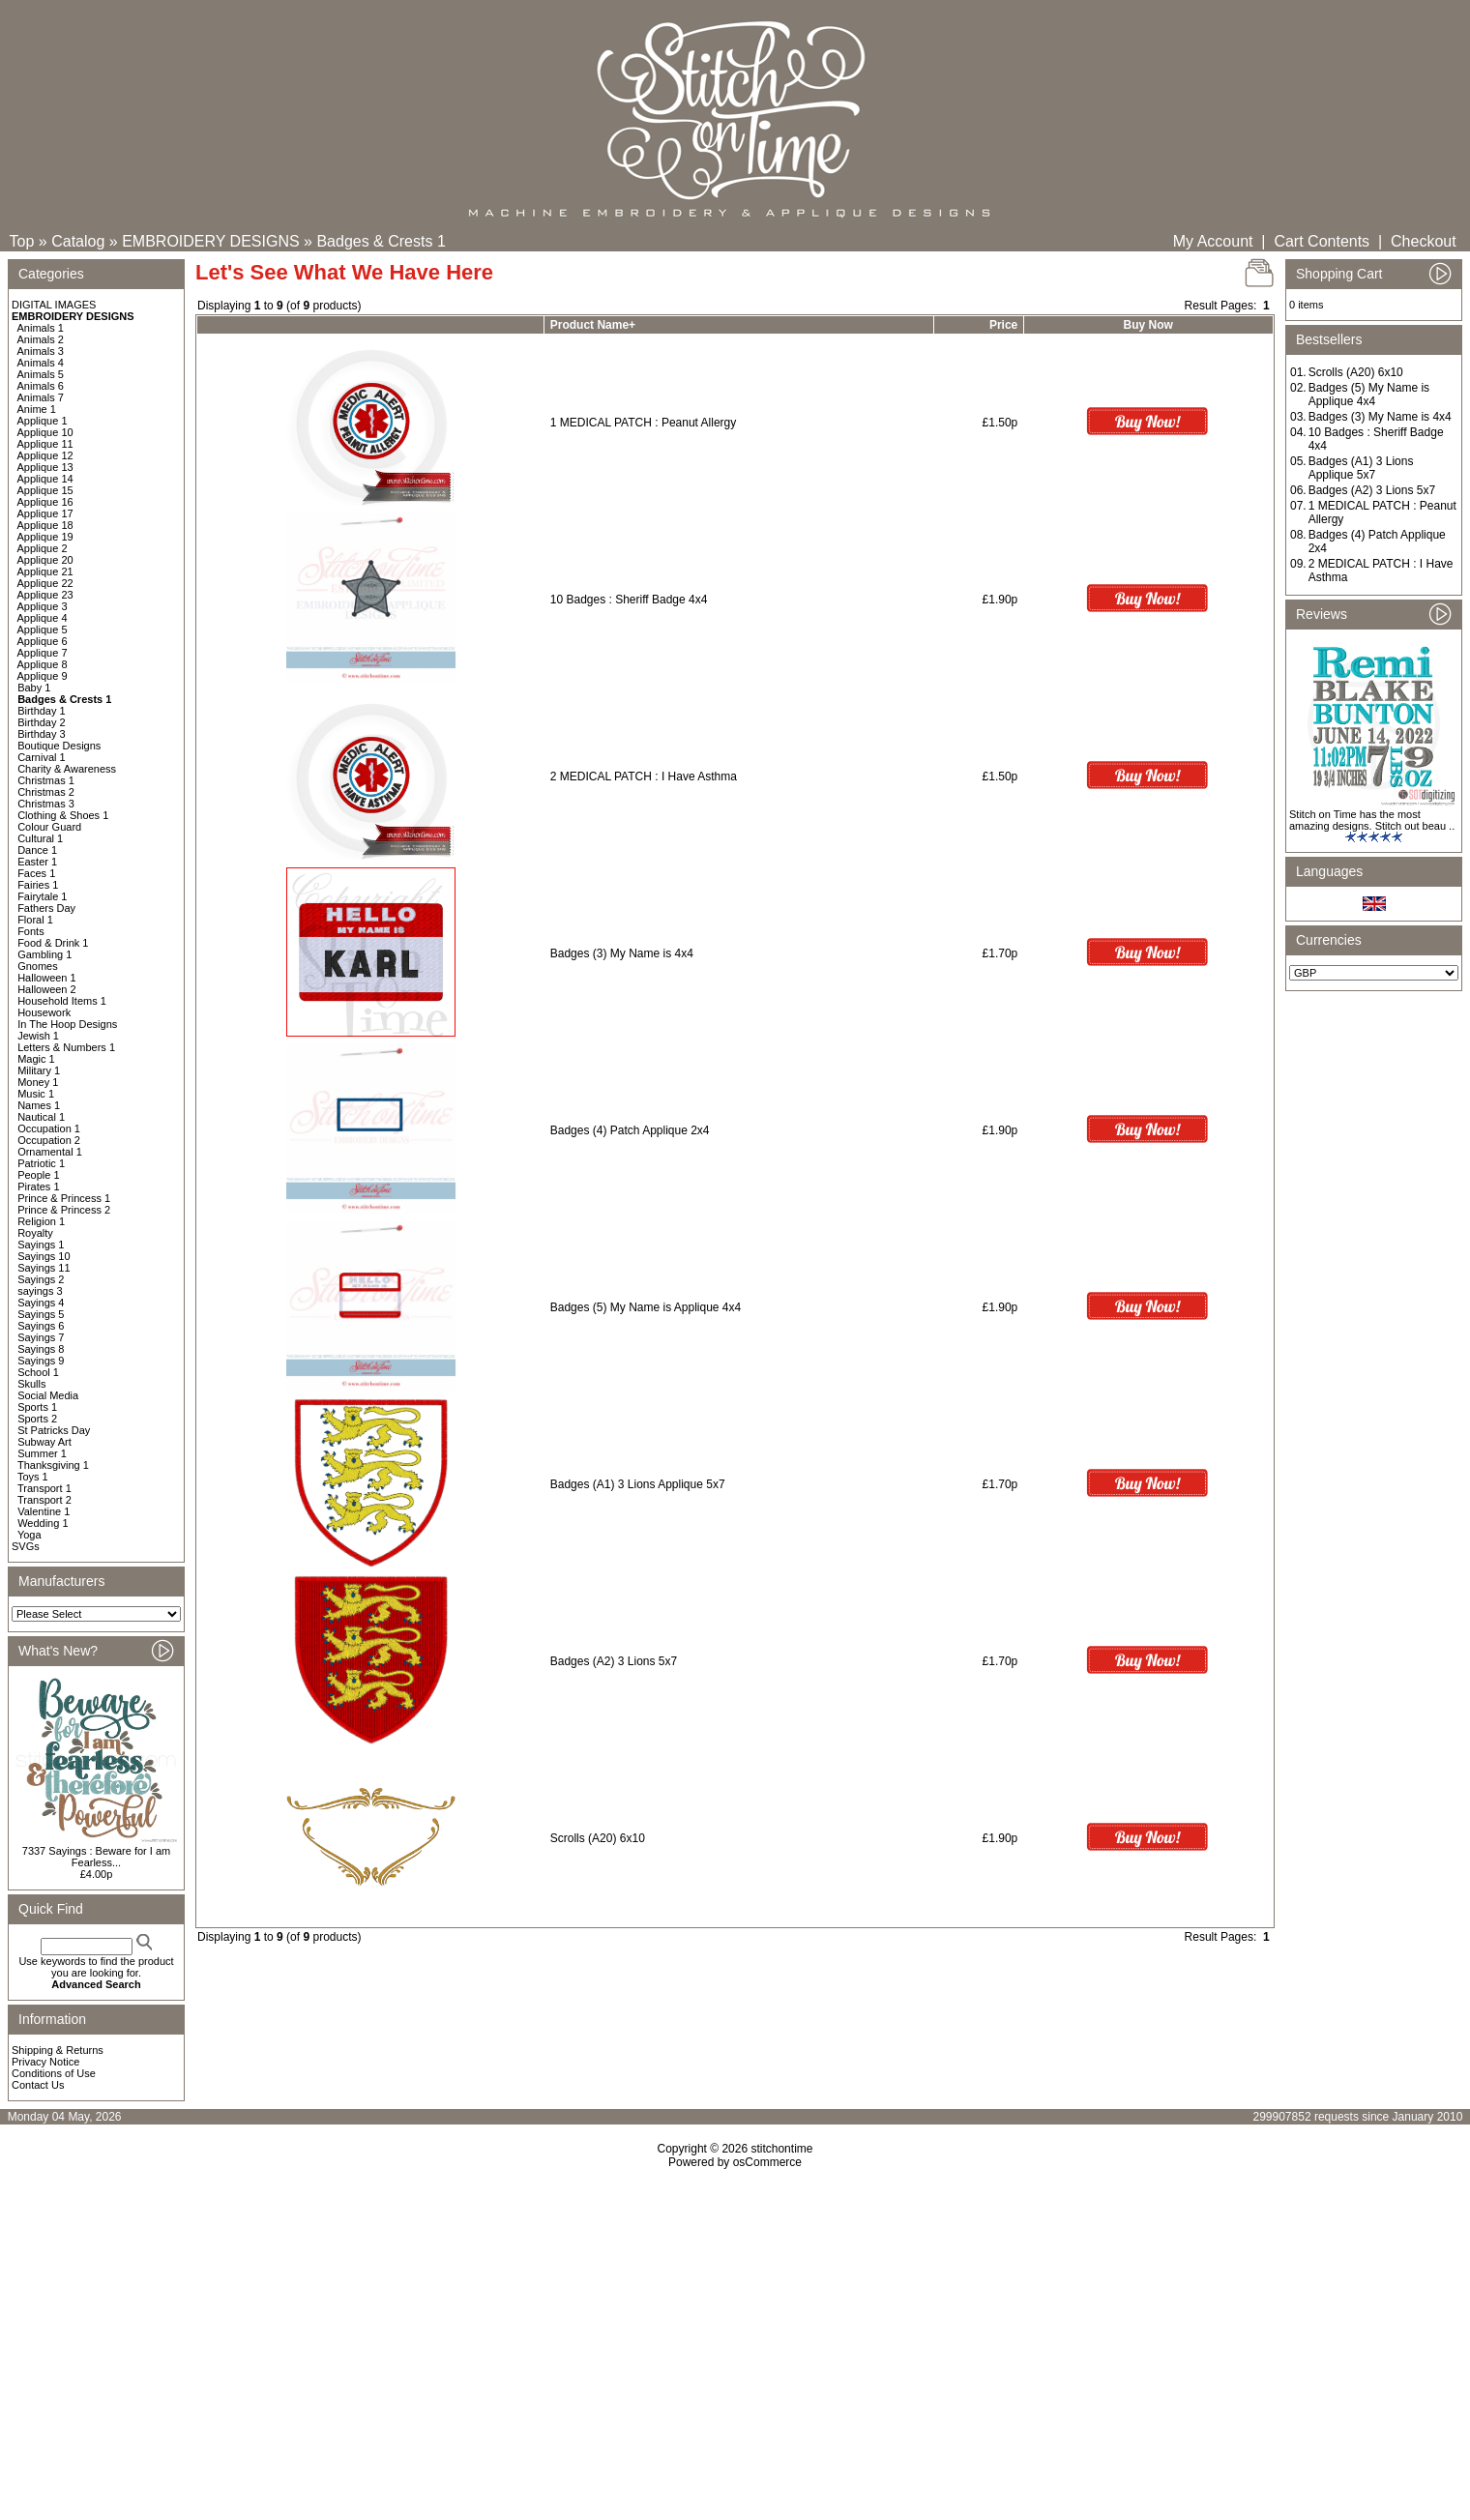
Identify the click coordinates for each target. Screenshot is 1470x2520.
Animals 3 (40, 351)
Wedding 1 (42, 1523)
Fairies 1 (37, 885)
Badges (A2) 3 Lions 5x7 (613, 1661)
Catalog (77, 241)
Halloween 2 (46, 989)
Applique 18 (45, 525)
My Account (1213, 241)
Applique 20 (45, 560)
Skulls (31, 1384)
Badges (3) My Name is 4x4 (621, 953)
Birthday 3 (41, 734)
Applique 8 (42, 664)
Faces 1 (36, 873)
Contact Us (38, 2085)
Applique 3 (42, 606)
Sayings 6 (40, 1326)
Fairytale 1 (42, 896)
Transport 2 (44, 1500)
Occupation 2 (48, 1140)
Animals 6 (40, 386)
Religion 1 (41, 1221)
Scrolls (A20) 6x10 (597, 1838)
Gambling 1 (44, 954)
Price (1003, 325)
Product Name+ (592, 325)
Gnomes (37, 966)
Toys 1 (32, 1476)
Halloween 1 (46, 977)
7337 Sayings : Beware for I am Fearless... (96, 1856)
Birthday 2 (41, 722)
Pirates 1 (38, 1186)
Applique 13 (45, 467)
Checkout (1423, 241)
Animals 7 (40, 397)
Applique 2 (42, 548)
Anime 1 (36, 409)
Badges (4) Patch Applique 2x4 (630, 1130)
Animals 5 (40, 374)
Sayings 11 (43, 1268)
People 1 (38, 1175)
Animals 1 (40, 328)
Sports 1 (37, 1407)
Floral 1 (35, 919)
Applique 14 (45, 478)
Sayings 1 (40, 1244)
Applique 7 (42, 653)
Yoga (29, 1534)
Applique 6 (42, 641)
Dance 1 (37, 850)
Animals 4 (40, 362)
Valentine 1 (43, 1511)
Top (22, 241)
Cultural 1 (40, 838)
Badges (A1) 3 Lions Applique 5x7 (637, 1484)
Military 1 (38, 1070)
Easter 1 (37, 861)
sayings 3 (39, 1291)
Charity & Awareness (66, 769)
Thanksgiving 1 (53, 1465)
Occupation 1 (48, 1128)
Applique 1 (42, 420)
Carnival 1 (41, 757)
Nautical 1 (41, 1117)
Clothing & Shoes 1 (62, 815)
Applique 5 (42, 629)
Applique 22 (45, 583)
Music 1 (35, 1093)
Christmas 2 (45, 792)
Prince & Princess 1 (63, 1198)
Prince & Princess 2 (63, 1210)
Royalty (35, 1233)
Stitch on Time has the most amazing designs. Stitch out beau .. (1372, 820)
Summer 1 (42, 1453)
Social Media (47, 1395)
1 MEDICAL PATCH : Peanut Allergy (643, 422)
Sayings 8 (40, 1349)
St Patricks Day (53, 1430)
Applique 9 (42, 676)
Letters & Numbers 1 (66, 1047)
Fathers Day (46, 908)
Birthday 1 (41, 711)
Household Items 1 (61, 1001)
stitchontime (781, 2148)
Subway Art (44, 1442)
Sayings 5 (40, 1314)
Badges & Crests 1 (380, 241)
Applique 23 (45, 595)
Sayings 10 (43, 1256)
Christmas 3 (45, 803)
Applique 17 (45, 513)
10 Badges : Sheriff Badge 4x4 (629, 599)
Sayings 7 (40, 1337)
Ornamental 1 (49, 1151)
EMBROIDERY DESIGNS (210, 241)
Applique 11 (45, 444)
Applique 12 (45, 455)
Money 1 (37, 1082)
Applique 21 (45, 571)
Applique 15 (45, 490)
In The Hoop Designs (67, 1024)
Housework (44, 1012)
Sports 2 (37, 1418)
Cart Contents (1321, 241)
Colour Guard (49, 827)
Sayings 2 (40, 1279)
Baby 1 (33, 687)
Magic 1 (36, 1059)
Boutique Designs (59, 745)
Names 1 (38, 1105)
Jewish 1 (38, 1035)
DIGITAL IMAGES (54, 304)
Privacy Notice (45, 2061)
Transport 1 (44, 1488)
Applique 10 (45, 432)
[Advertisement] (735, 2335)
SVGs (26, 1546)
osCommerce (767, 2162)
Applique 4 (42, 618)
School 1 (38, 1372)
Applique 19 (45, 536)
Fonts (30, 931)
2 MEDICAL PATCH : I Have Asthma (643, 776)
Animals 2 (40, 339)
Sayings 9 (40, 1360)
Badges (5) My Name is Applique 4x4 (645, 1307)
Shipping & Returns (57, 2050)
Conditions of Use (54, 2073)
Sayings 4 (40, 1302)
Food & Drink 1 (52, 943)
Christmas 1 (45, 780)
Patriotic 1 (41, 1163)
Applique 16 (45, 502)
